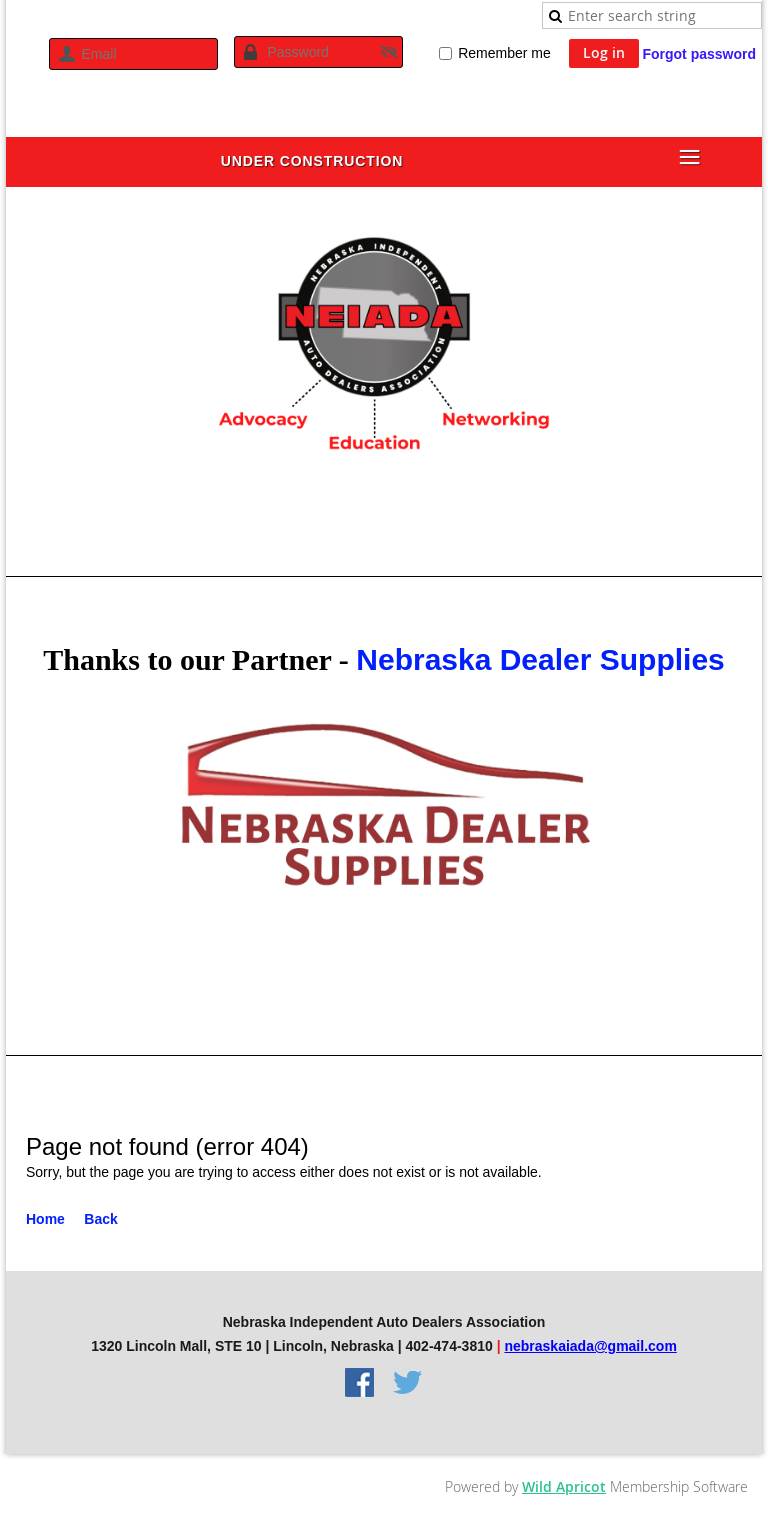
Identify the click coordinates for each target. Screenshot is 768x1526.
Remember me (504, 53)
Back (100, 1219)
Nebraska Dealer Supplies (540, 659)
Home (45, 1219)
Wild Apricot (564, 1486)
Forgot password (699, 54)
